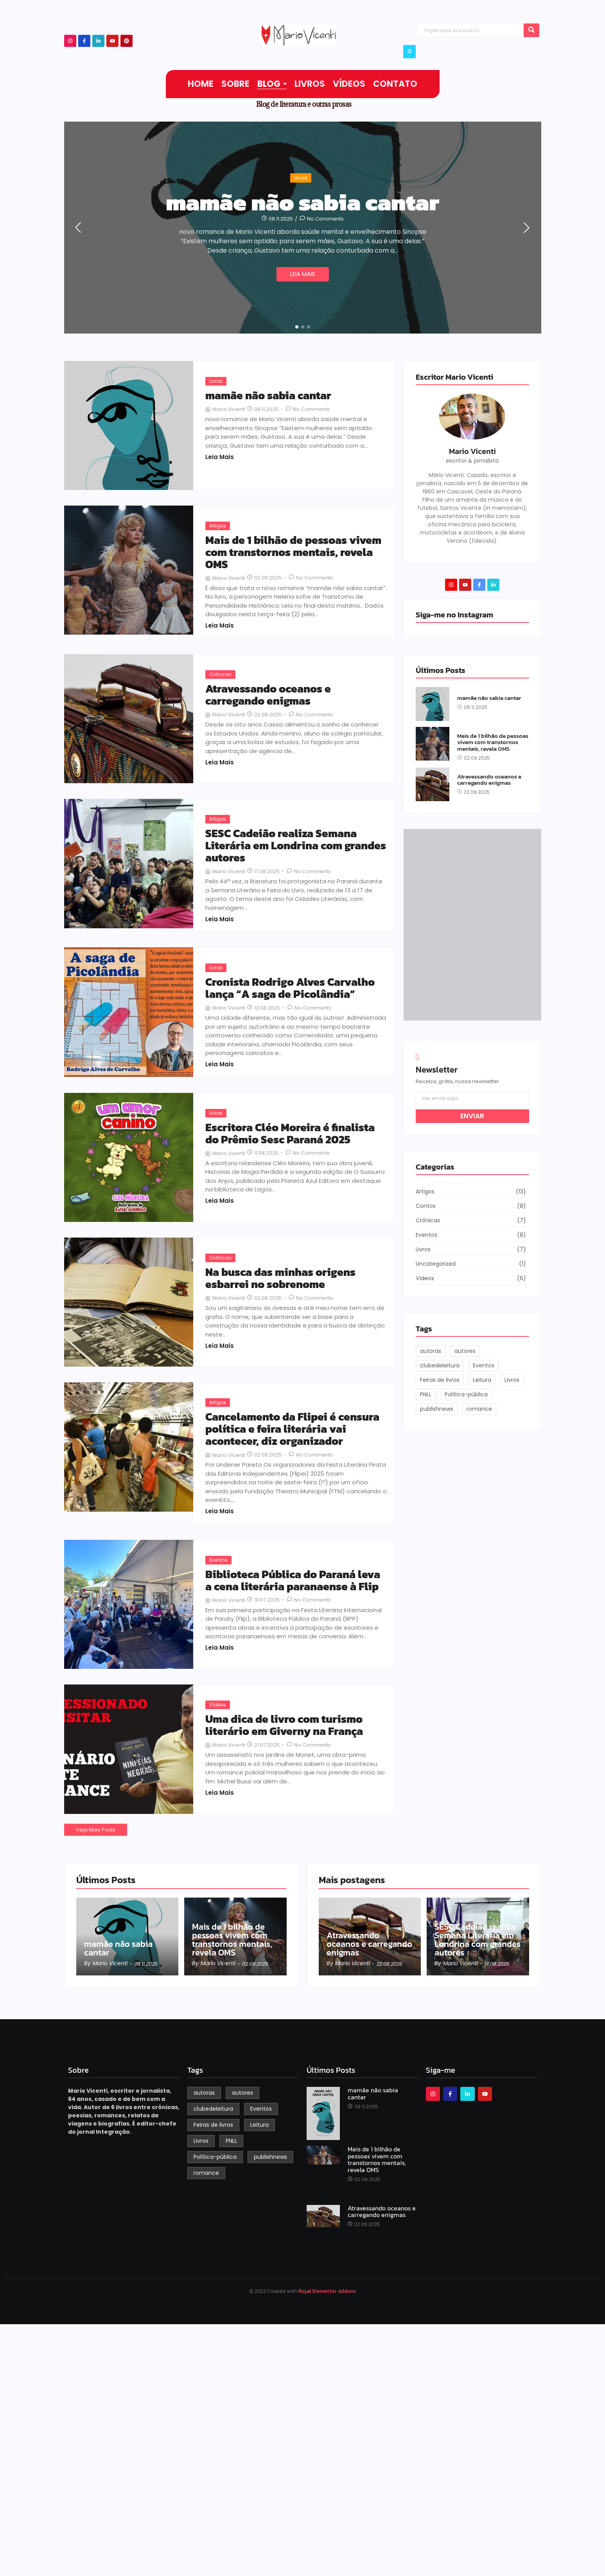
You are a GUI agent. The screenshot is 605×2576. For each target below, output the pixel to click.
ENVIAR (472, 1116)
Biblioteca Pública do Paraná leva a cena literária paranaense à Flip (292, 1580)
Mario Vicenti (472, 451)
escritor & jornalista (472, 461)
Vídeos (217, 1704)
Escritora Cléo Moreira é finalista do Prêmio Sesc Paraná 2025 (290, 1133)
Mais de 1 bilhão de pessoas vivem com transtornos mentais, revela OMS (293, 552)
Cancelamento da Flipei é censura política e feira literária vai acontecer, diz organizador (292, 1429)
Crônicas (220, 674)
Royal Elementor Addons (327, 2291)
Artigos (217, 525)
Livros (300, 177)
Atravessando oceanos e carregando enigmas (268, 695)
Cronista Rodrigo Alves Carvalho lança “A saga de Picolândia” (290, 988)
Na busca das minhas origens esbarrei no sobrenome (280, 1278)
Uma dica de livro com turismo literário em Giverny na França (284, 1725)
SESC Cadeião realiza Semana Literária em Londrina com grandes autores (295, 845)
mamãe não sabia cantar (303, 202)
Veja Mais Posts (95, 1829)
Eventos (218, 1560)
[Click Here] (409, 51)
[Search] (470, 30)
